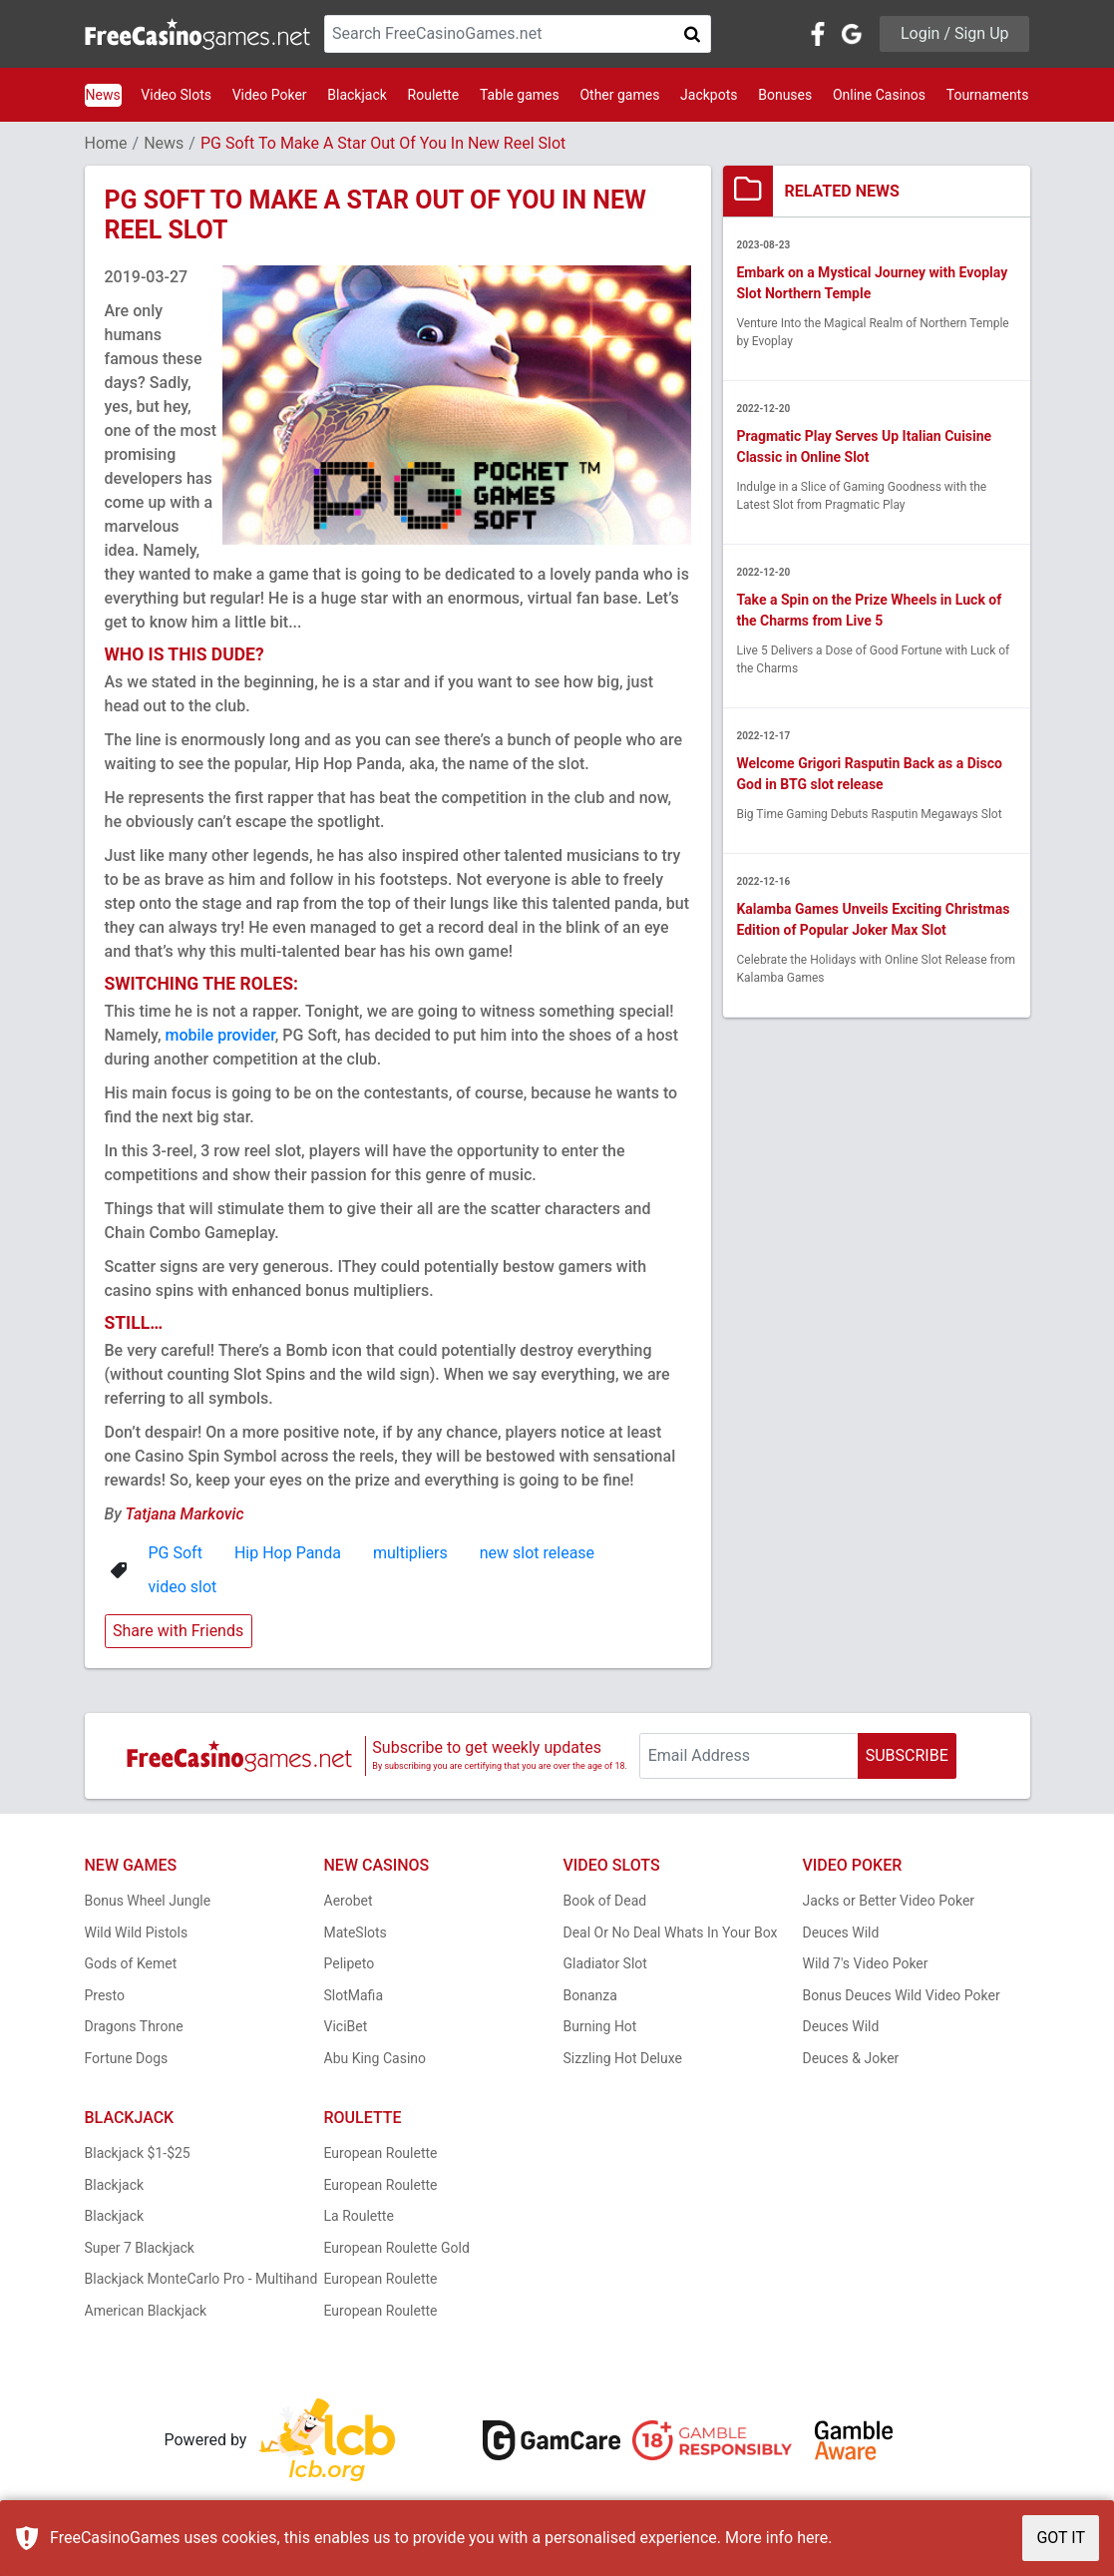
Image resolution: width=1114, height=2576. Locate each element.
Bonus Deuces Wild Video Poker (901, 1995)
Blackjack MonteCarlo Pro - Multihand (201, 2279)
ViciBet (346, 2026)
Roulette (434, 95)
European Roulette (381, 2153)
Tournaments (987, 95)
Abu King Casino (375, 2058)
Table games (519, 95)
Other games (619, 95)
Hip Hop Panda (287, 1552)
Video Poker (269, 95)
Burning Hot (600, 2026)
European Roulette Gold (397, 2248)
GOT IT (1060, 2537)
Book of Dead (605, 1901)
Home (106, 143)
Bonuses (785, 95)
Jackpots (708, 95)
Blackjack (357, 95)
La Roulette (359, 2216)
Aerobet (348, 1901)
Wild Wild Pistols (136, 1932)
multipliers (410, 1552)
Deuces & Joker (851, 2058)
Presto (105, 1995)
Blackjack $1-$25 (137, 2153)
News (103, 95)
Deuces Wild (841, 1932)
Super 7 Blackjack (139, 2248)
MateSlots (355, 1932)
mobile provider (219, 1035)
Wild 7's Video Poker (865, 1963)
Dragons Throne (134, 2026)
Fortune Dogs (127, 2058)
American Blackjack (146, 2311)
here (812, 2537)
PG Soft (175, 1552)
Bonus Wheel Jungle (148, 1901)
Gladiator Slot (605, 1963)
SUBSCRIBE (907, 1755)
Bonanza (590, 1995)
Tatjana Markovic (184, 1513)
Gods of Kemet (131, 1963)
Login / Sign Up (955, 33)
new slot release (537, 1552)
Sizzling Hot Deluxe (622, 2058)
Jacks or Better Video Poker (889, 1901)
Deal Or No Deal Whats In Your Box (670, 1932)
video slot (183, 1586)
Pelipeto (349, 1963)
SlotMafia (354, 1995)
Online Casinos (879, 95)
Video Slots (176, 95)
